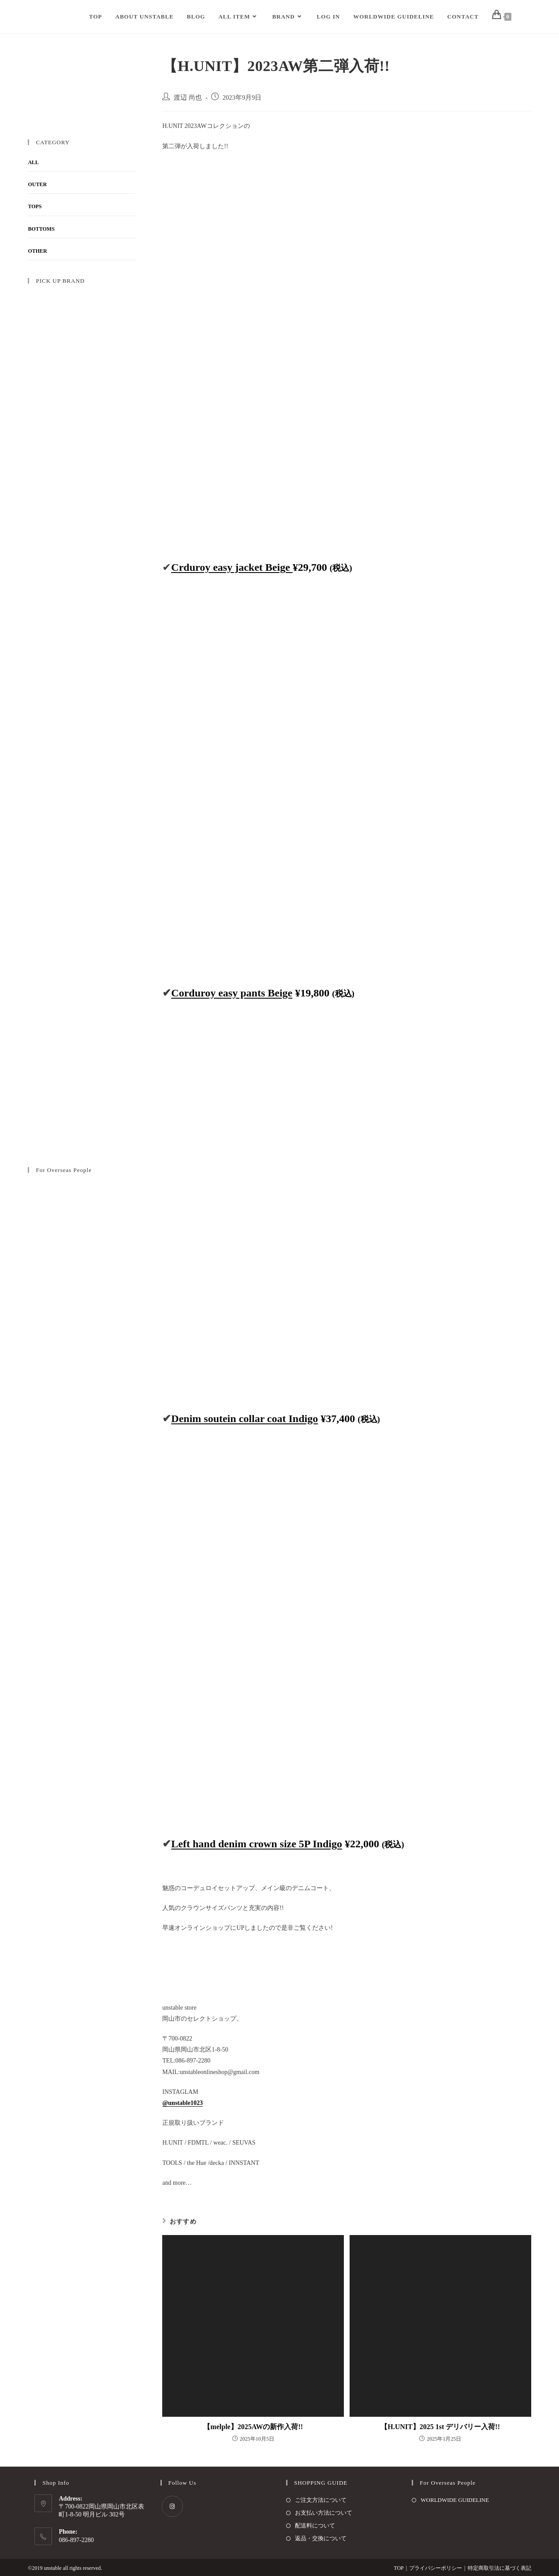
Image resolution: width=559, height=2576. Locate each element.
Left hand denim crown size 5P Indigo (256, 1844)
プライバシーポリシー (435, 2568)
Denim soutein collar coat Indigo (244, 1418)
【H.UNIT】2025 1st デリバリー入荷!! (440, 2426)
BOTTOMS (41, 229)
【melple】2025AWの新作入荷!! (253, 2426)
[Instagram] (172, 2506)
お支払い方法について (323, 2512)
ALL (33, 162)
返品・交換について (321, 2538)
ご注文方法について (321, 2500)
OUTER (37, 184)
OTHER (37, 251)
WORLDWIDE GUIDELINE (455, 2500)
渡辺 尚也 (188, 97)
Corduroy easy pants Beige (231, 993)
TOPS (34, 206)
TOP (398, 2568)
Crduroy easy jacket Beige (232, 567)
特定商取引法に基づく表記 (499, 2568)
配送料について (315, 2525)
